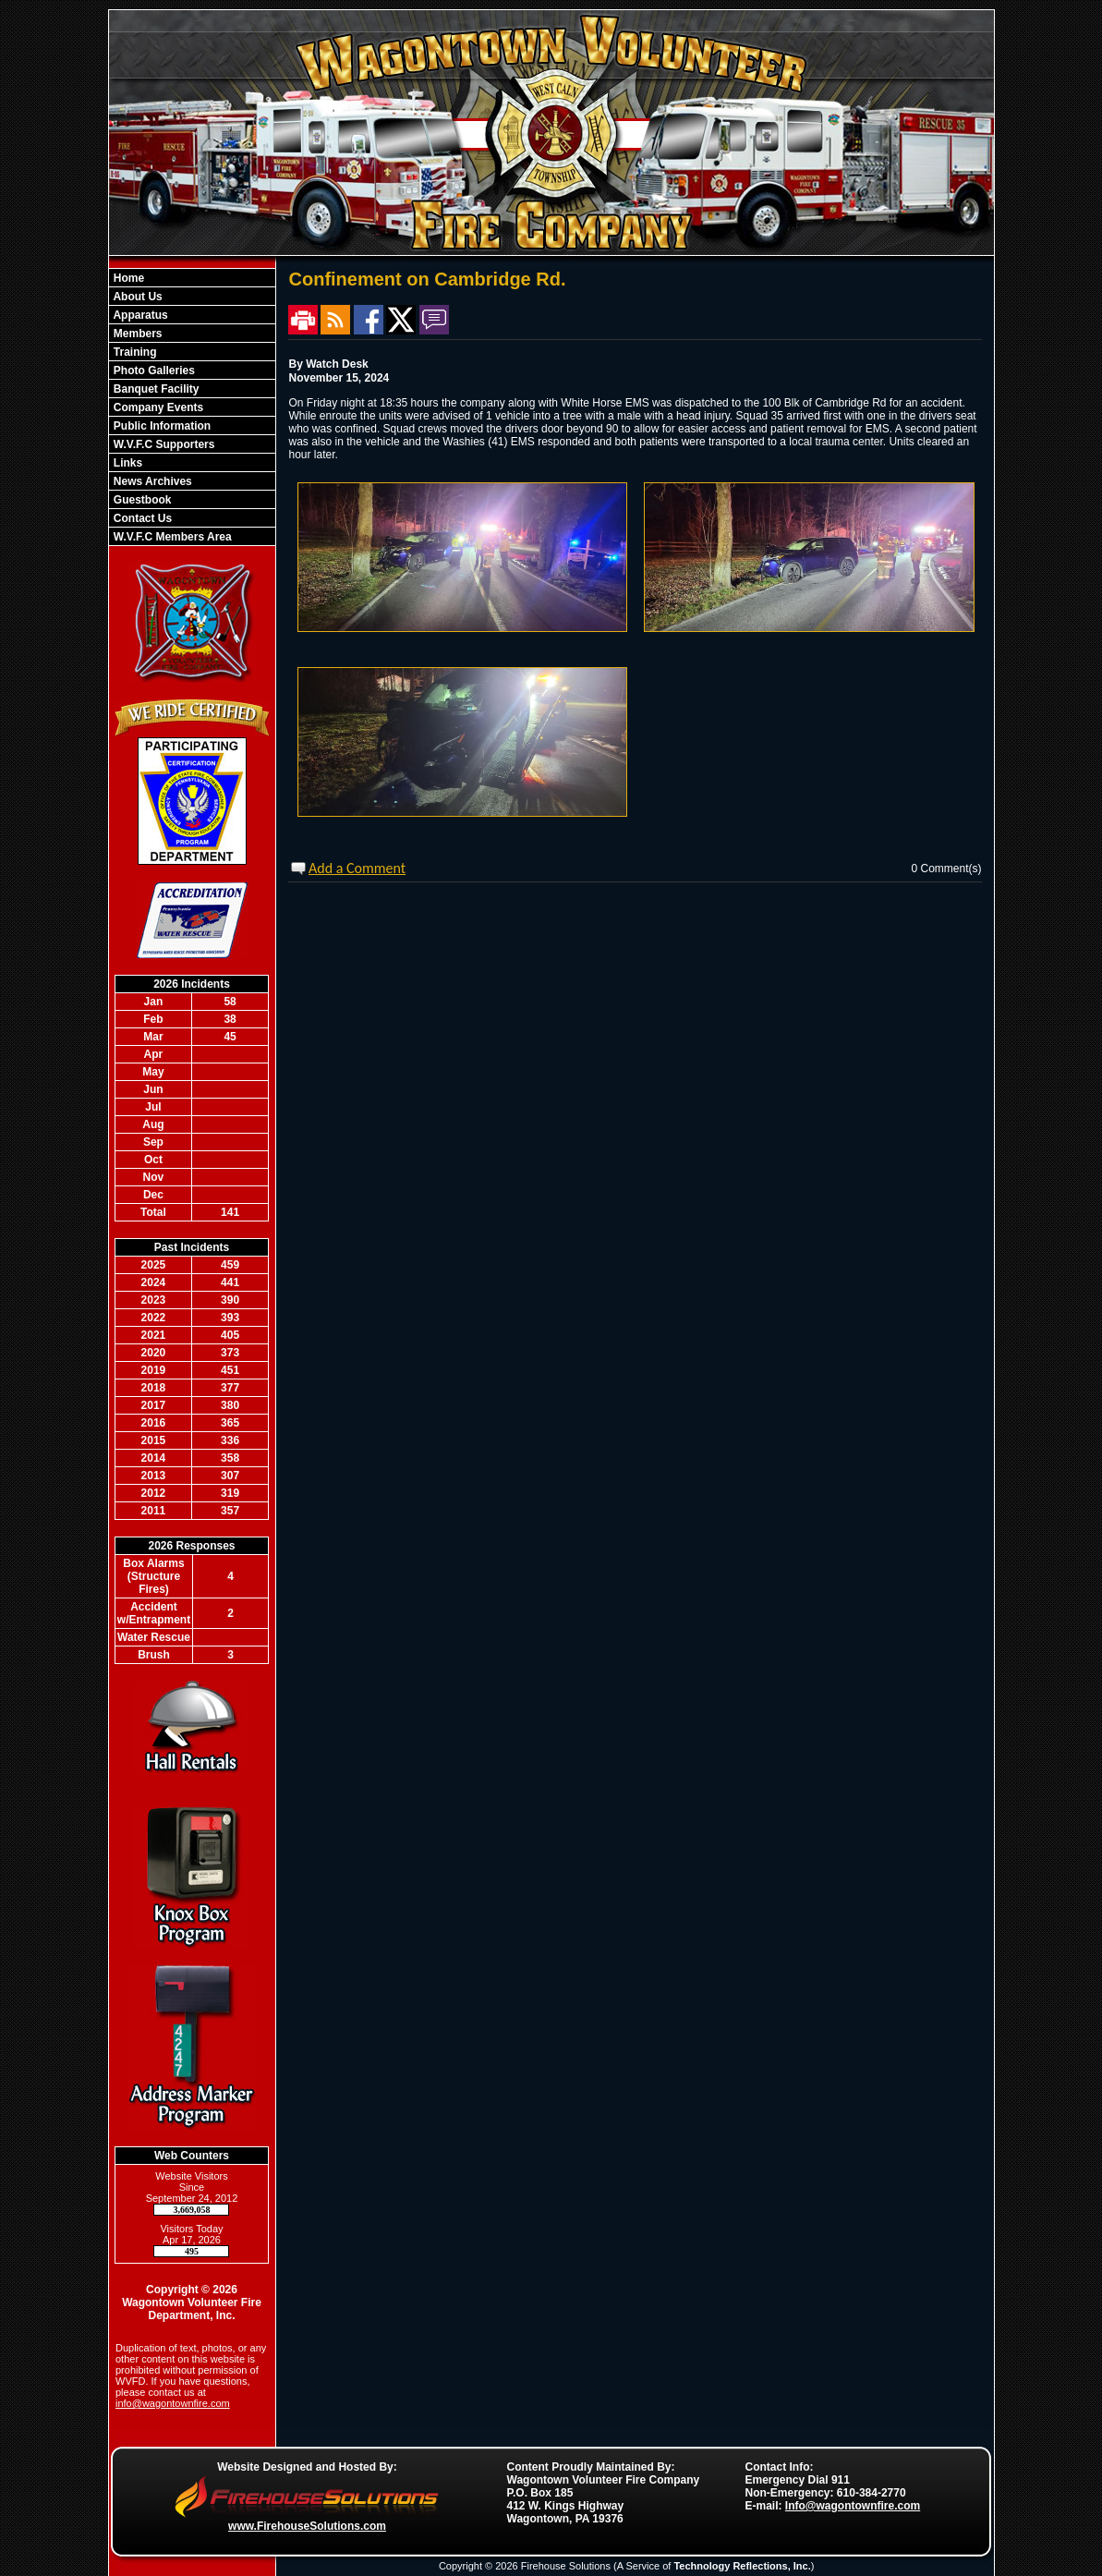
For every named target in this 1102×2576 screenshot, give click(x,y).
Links (127, 462)
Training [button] (134, 352)
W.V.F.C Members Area (171, 536)
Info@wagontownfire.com (852, 2505)
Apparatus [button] (139, 315)
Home (128, 278)
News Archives (151, 481)
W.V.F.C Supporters (163, 444)
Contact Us (142, 518)
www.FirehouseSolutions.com (307, 2526)
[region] (192, 407)
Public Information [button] (161, 425)
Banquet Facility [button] (155, 389)
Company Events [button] (157, 407)
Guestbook (141, 499)
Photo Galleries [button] (153, 370)
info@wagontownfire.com (172, 2403)
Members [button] (137, 333)
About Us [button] (137, 296)
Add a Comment (357, 868)
